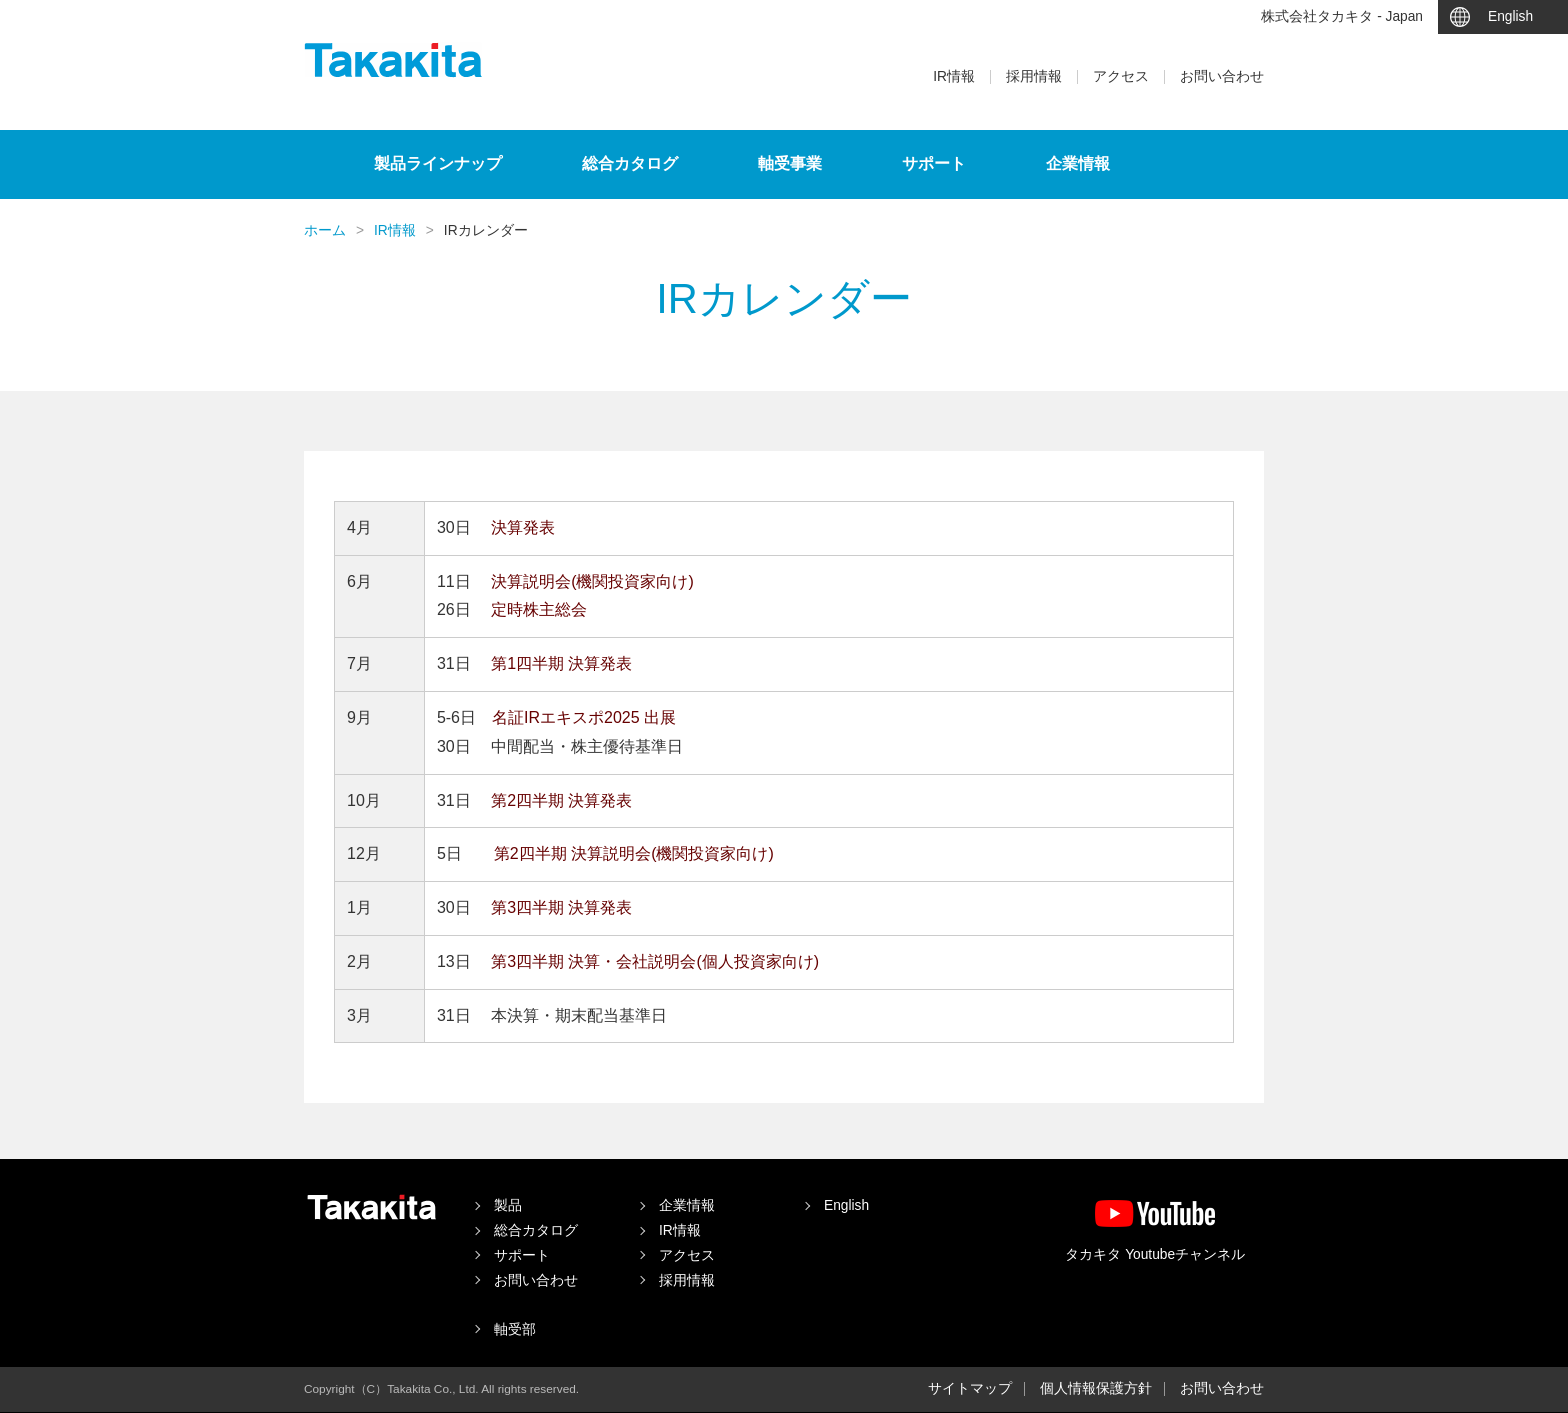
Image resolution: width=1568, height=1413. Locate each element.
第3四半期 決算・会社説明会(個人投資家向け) (655, 961)
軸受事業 (790, 163)
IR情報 (954, 77)
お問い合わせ (1222, 77)
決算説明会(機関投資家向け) (592, 581)
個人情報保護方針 (1096, 1388)
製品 (508, 1205)
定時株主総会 (539, 609)
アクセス (1121, 77)
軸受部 (515, 1329)
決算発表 (523, 527)
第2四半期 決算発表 (561, 800)
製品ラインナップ (438, 163)
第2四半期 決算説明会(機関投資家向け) (634, 853)
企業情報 (1078, 163)
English (1510, 16)
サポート (934, 163)
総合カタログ (630, 163)
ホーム (325, 230)
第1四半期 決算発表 (561, 663)
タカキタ (393, 60)
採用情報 (1034, 77)
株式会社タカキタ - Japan (1342, 16)
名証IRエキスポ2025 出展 (584, 717)
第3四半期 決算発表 (561, 907)
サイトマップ (970, 1388)
